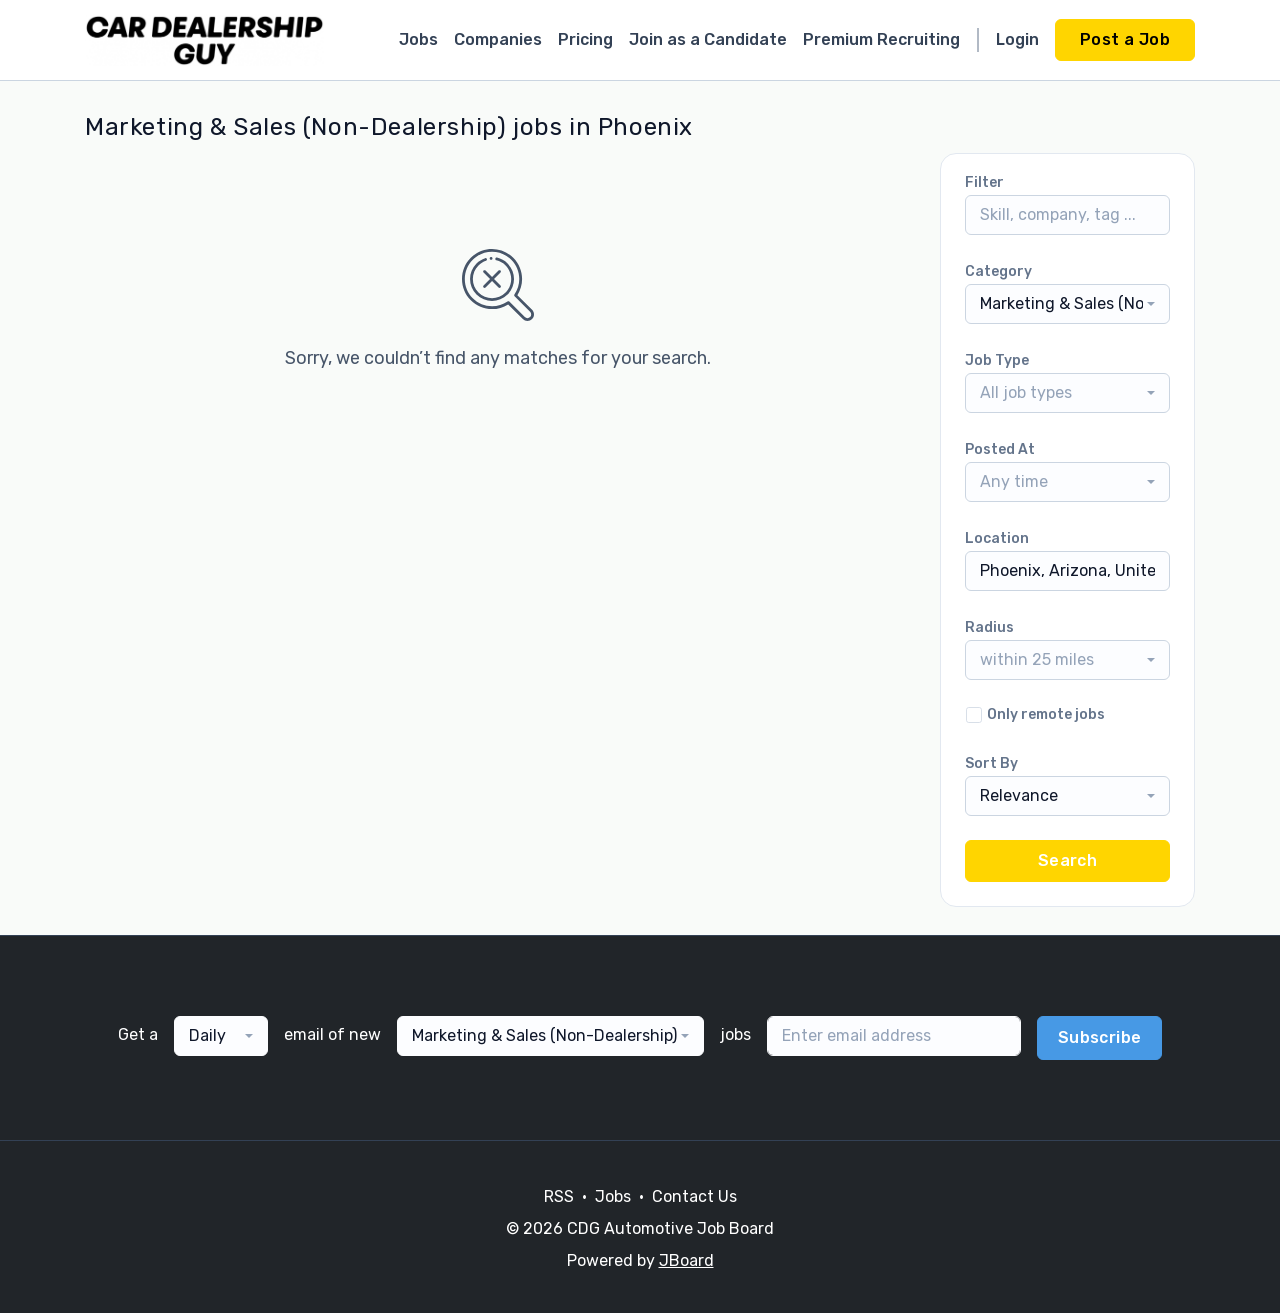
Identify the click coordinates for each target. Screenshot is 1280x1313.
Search (1067, 860)
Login (1017, 39)
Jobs (418, 39)
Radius (989, 627)
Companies (498, 39)
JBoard (686, 1260)
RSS (559, 1196)
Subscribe (1100, 1037)
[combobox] (1067, 304)
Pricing (585, 39)
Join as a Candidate (708, 39)
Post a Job (1125, 39)
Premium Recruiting (881, 39)
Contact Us (694, 1196)
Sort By (991, 763)
